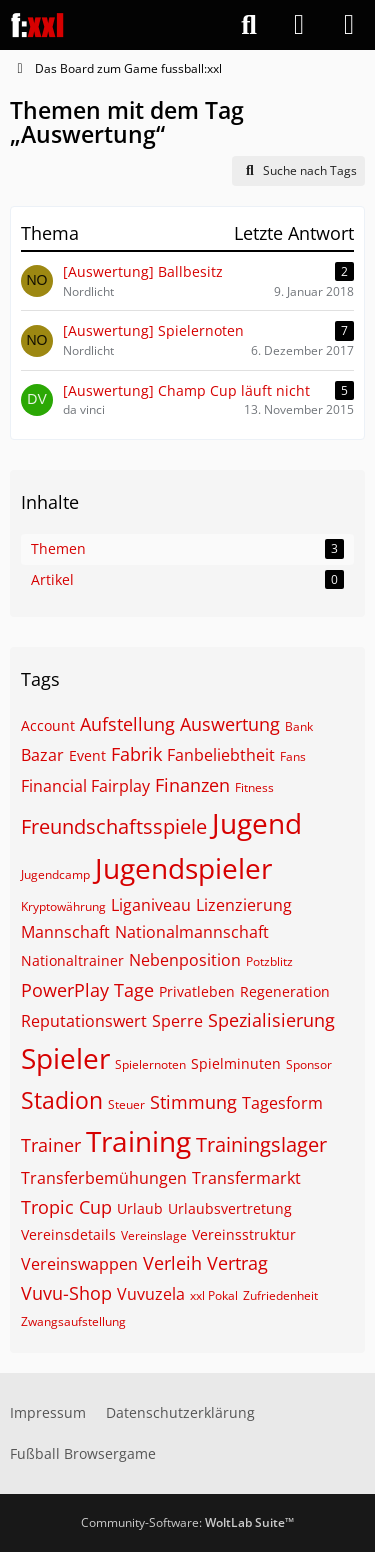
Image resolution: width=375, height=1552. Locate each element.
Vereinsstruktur (244, 1234)
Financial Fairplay (85, 786)
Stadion (62, 1100)
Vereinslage (154, 1235)
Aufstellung (127, 724)
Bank (299, 726)
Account (48, 725)
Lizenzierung (244, 905)
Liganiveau (151, 905)
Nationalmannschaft (192, 932)
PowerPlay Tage (87, 990)
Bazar (42, 755)
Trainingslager (261, 1144)
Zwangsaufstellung (73, 1321)
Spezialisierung (271, 1020)
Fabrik (136, 754)
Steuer (126, 1104)
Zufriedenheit (280, 1295)
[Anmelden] (299, 25)
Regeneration (285, 991)
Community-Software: (187, 1522)
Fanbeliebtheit (221, 755)
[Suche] (249, 25)
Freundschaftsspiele (114, 826)
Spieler (65, 1058)
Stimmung (193, 1102)
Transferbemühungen (104, 1178)
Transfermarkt (246, 1178)
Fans (293, 756)
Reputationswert (84, 1021)
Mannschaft (65, 932)
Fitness (254, 787)
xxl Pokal (214, 1295)
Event (87, 755)
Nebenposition (185, 960)
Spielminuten (236, 1063)
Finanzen (192, 785)
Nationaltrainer (72, 960)
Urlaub (140, 1208)
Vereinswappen (79, 1264)
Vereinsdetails (68, 1234)
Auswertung (230, 724)
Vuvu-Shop (66, 1293)
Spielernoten (150, 1064)
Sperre (177, 1021)
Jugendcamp (55, 874)
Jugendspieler (183, 868)
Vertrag (237, 1263)
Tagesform (282, 1103)
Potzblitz (269, 961)
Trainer (51, 1145)
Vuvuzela (151, 1294)
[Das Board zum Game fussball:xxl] (37, 25)
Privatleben (197, 991)
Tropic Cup (66, 1207)
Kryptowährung (63, 906)
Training (138, 1141)
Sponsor (309, 1064)
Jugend (257, 823)
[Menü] (349, 25)
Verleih (172, 1263)
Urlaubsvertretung (230, 1208)
